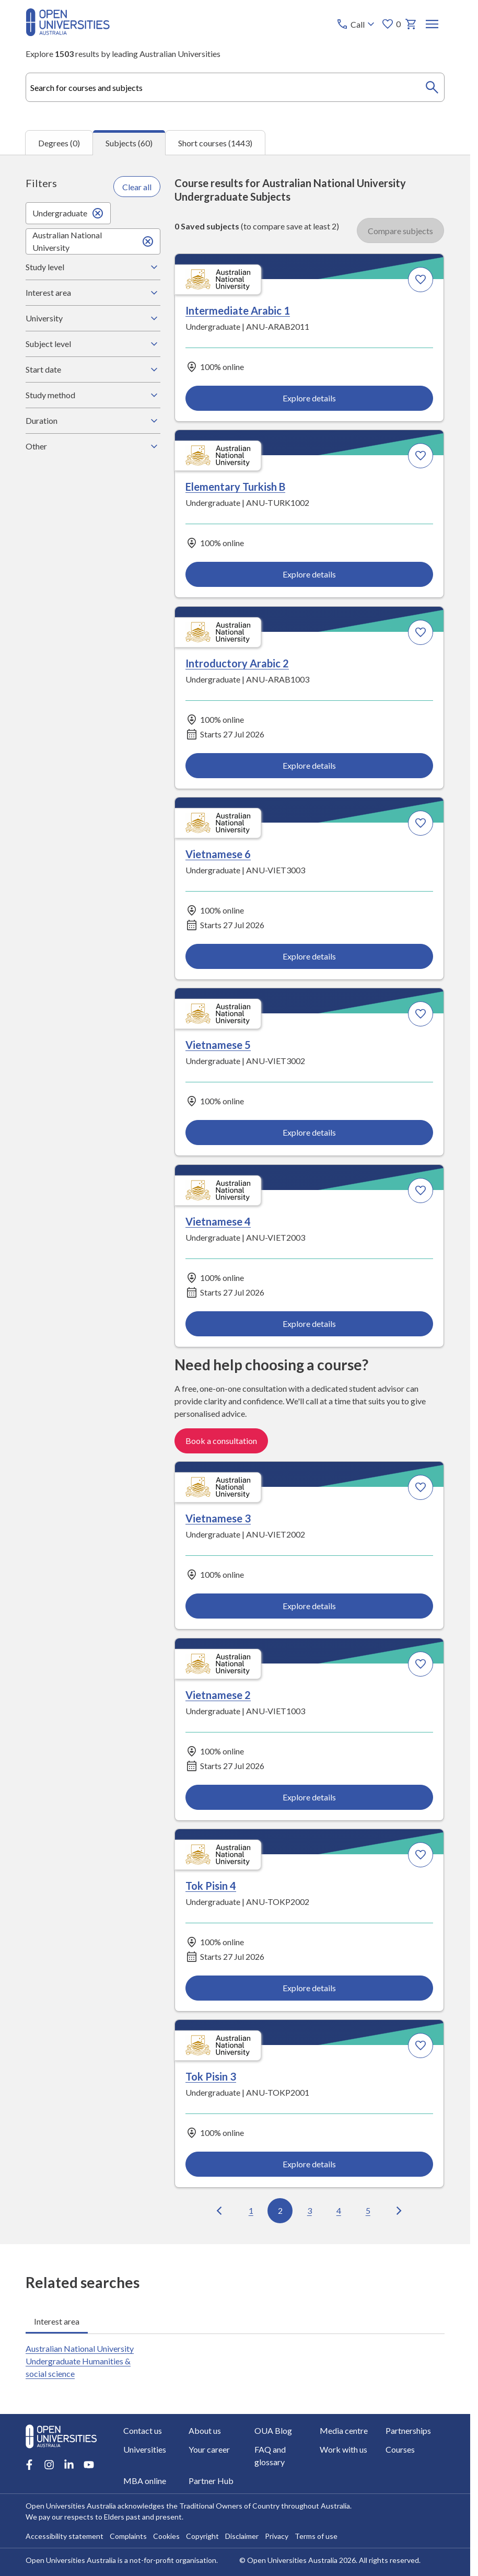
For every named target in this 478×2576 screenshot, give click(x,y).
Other (93, 446)
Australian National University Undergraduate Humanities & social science (80, 2361)
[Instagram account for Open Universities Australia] (49, 2465)
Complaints (128, 2536)
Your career (209, 2449)
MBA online (144, 2481)
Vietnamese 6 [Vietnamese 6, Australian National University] (218, 854)
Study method (93, 395)
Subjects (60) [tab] (129, 143)
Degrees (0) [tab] (59, 143)
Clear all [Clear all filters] (136, 187)
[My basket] (411, 24)
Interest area (93, 292)
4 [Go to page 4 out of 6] (338, 2210)
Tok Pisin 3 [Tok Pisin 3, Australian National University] (210, 2077)
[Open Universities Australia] (68, 33)
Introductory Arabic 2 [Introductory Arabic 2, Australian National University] (237, 663)
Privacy (276, 2536)
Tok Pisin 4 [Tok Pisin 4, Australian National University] (210, 1886)
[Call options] (356, 24)
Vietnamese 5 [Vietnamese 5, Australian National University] (218, 1045)
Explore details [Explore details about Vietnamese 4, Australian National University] (309, 1324)
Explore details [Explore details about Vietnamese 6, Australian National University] (309, 956)
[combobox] (235, 87)
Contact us (142, 2430)
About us (205, 2430)
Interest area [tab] (56, 2321)
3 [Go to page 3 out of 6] (309, 2210)
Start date (93, 369)
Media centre (344, 2430)
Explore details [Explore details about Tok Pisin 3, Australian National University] (309, 2164)
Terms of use (316, 2536)
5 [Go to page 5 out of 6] (368, 2210)
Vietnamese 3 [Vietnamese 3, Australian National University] (218, 1518)
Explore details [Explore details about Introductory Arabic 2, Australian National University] (309, 765)
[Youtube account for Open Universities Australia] (89, 2465)
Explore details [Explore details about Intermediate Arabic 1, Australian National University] (309, 398)
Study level (93, 267)
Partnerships (408, 2430)
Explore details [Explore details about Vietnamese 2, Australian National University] (309, 1797)
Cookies (166, 2536)
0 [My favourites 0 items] (391, 24)
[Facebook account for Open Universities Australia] (29, 2465)
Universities (144, 2449)
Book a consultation (221, 1441)
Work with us (343, 2449)
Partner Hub (211, 2481)
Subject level (93, 344)
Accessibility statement (64, 2536)
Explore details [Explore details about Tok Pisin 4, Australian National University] (309, 1988)
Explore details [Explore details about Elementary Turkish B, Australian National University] (309, 574)
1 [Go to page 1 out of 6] (251, 2210)
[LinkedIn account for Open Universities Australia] (69, 2465)
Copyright (202, 2536)
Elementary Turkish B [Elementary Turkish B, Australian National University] (235, 487)
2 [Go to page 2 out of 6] (280, 2210)
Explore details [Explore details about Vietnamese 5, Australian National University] (309, 1132)
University (93, 318)
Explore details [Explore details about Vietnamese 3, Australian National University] (309, 1606)
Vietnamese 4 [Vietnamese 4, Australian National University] (218, 1221)
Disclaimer (242, 2536)
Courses (400, 2449)
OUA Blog (273, 2430)
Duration (93, 420)
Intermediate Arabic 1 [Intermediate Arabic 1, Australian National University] (237, 311)
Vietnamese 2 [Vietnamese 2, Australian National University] (218, 1695)
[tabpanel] (235, 1199)
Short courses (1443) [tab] (215, 143)
